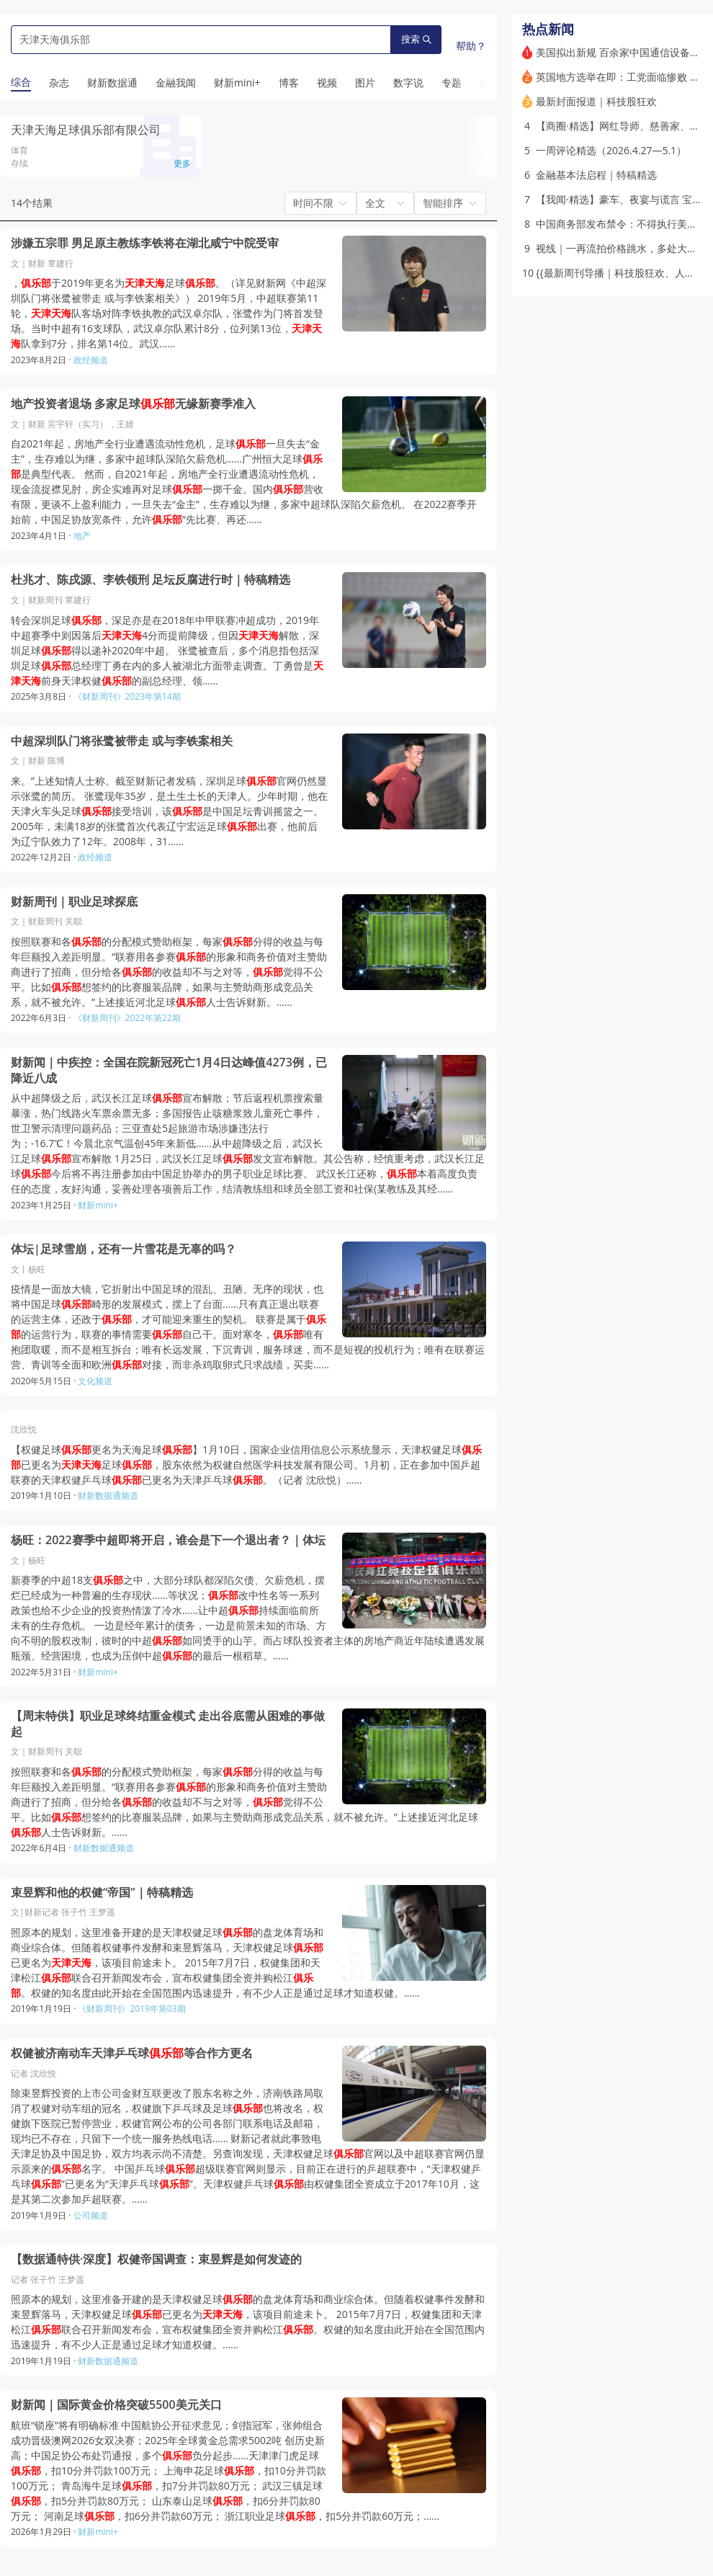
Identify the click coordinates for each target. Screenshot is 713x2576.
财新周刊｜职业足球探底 (74, 901)
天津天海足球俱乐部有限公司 (86, 130)
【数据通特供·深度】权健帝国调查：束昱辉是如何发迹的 (156, 2259)
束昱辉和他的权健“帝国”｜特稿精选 (102, 1892)
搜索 (416, 39)
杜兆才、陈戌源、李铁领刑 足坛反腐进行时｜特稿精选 (150, 579)
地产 (82, 536)
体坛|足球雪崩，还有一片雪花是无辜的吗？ (123, 1249)
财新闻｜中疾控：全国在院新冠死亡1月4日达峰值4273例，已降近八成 (169, 1070)
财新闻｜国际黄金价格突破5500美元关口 (116, 2404)
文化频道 (95, 1381)
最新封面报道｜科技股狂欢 (596, 101)
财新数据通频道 (108, 1495)
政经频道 (90, 360)
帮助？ (471, 46)
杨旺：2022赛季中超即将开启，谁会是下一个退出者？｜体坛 (168, 1540)
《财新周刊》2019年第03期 (131, 2008)
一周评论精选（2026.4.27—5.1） (611, 150)
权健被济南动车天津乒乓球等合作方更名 (132, 2053)
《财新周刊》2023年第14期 (127, 696)
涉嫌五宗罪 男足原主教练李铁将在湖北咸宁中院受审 (145, 243)
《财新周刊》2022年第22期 (127, 1018)
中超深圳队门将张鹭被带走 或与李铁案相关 (122, 741)
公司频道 (90, 2215)
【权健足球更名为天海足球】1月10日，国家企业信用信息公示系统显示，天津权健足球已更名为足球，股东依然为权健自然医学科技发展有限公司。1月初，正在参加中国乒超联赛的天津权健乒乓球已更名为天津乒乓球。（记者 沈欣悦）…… (246, 1465)
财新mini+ (97, 1205)
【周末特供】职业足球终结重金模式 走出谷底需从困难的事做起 (168, 1723)
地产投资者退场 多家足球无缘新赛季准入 (133, 403)
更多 (182, 163)
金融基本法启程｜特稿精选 (596, 175)
